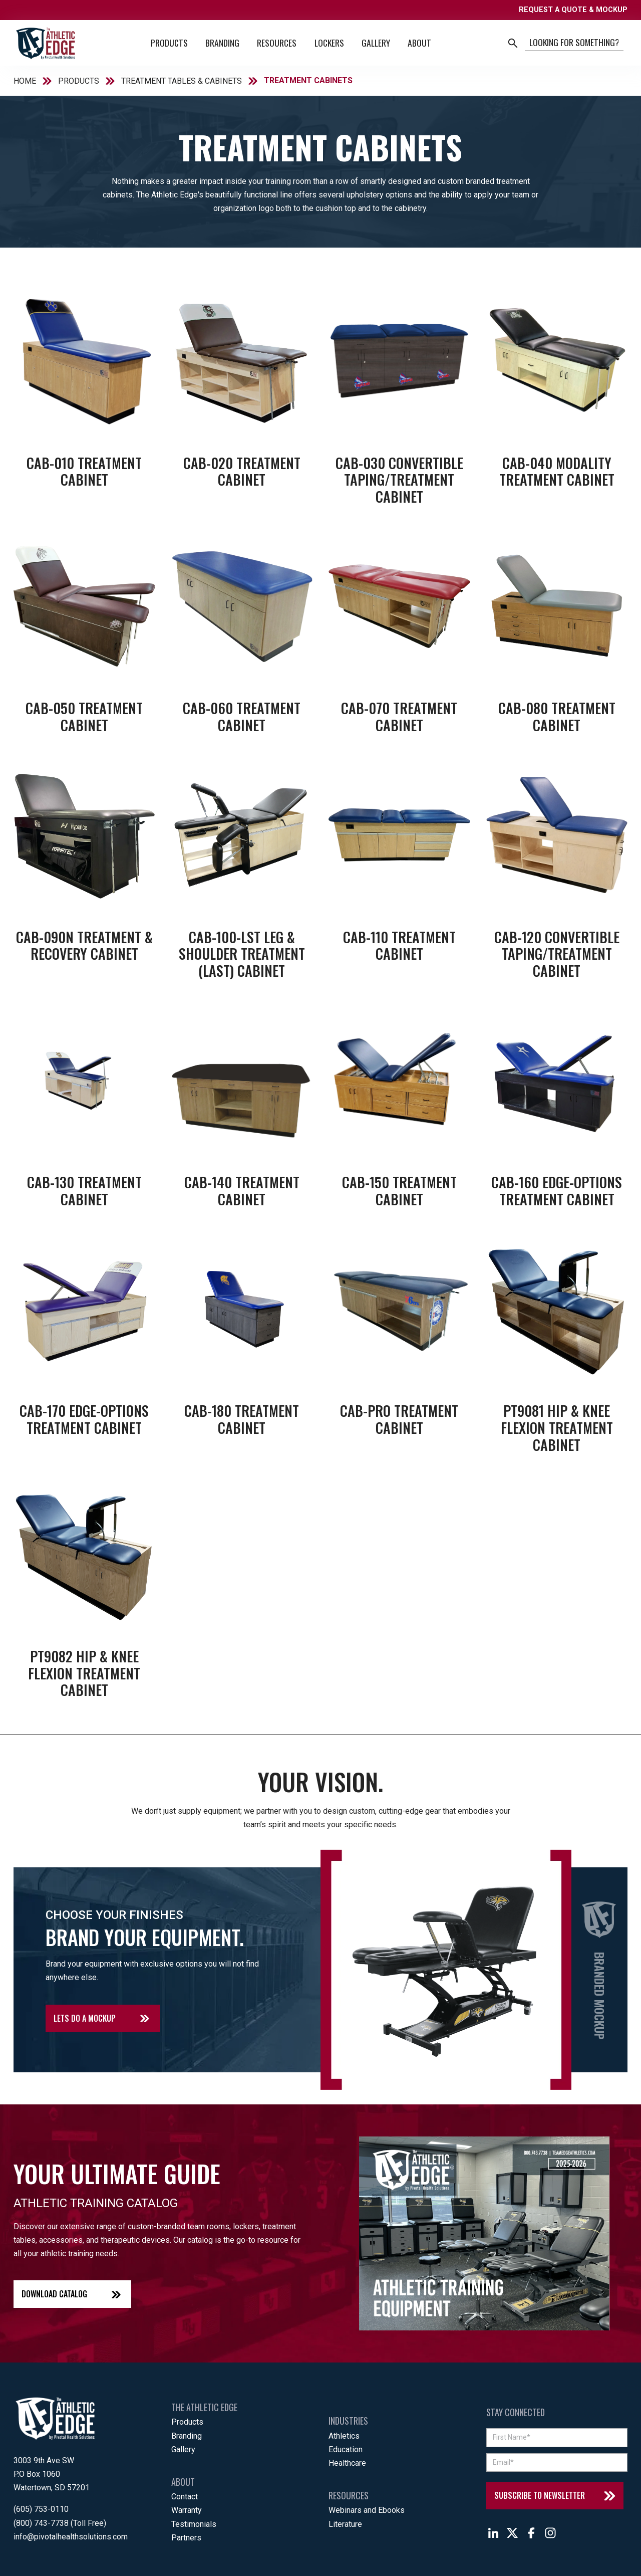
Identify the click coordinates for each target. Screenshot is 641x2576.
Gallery (376, 42)
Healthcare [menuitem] (347, 2463)
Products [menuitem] (187, 2422)
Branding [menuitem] (186, 2436)
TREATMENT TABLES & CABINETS (181, 81)
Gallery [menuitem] (183, 2449)
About (419, 42)
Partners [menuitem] (186, 2537)
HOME (25, 81)
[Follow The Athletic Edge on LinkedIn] (493, 2532)
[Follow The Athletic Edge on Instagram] (550, 2532)
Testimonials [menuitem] (193, 2524)
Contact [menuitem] (184, 2496)
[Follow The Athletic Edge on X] (512, 2532)
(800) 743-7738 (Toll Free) (60, 2523)
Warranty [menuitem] (186, 2510)
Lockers (329, 42)
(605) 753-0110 (41, 2509)
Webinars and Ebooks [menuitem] (367, 2510)
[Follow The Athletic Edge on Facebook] (531, 2532)
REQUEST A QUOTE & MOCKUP (573, 10)
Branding (222, 42)
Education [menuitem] (346, 2449)
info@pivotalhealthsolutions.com (71, 2536)
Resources (276, 42)
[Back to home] (45, 43)
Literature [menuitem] (345, 2524)
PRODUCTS (78, 81)
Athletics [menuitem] (344, 2436)
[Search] (574, 43)
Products (169, 42)
